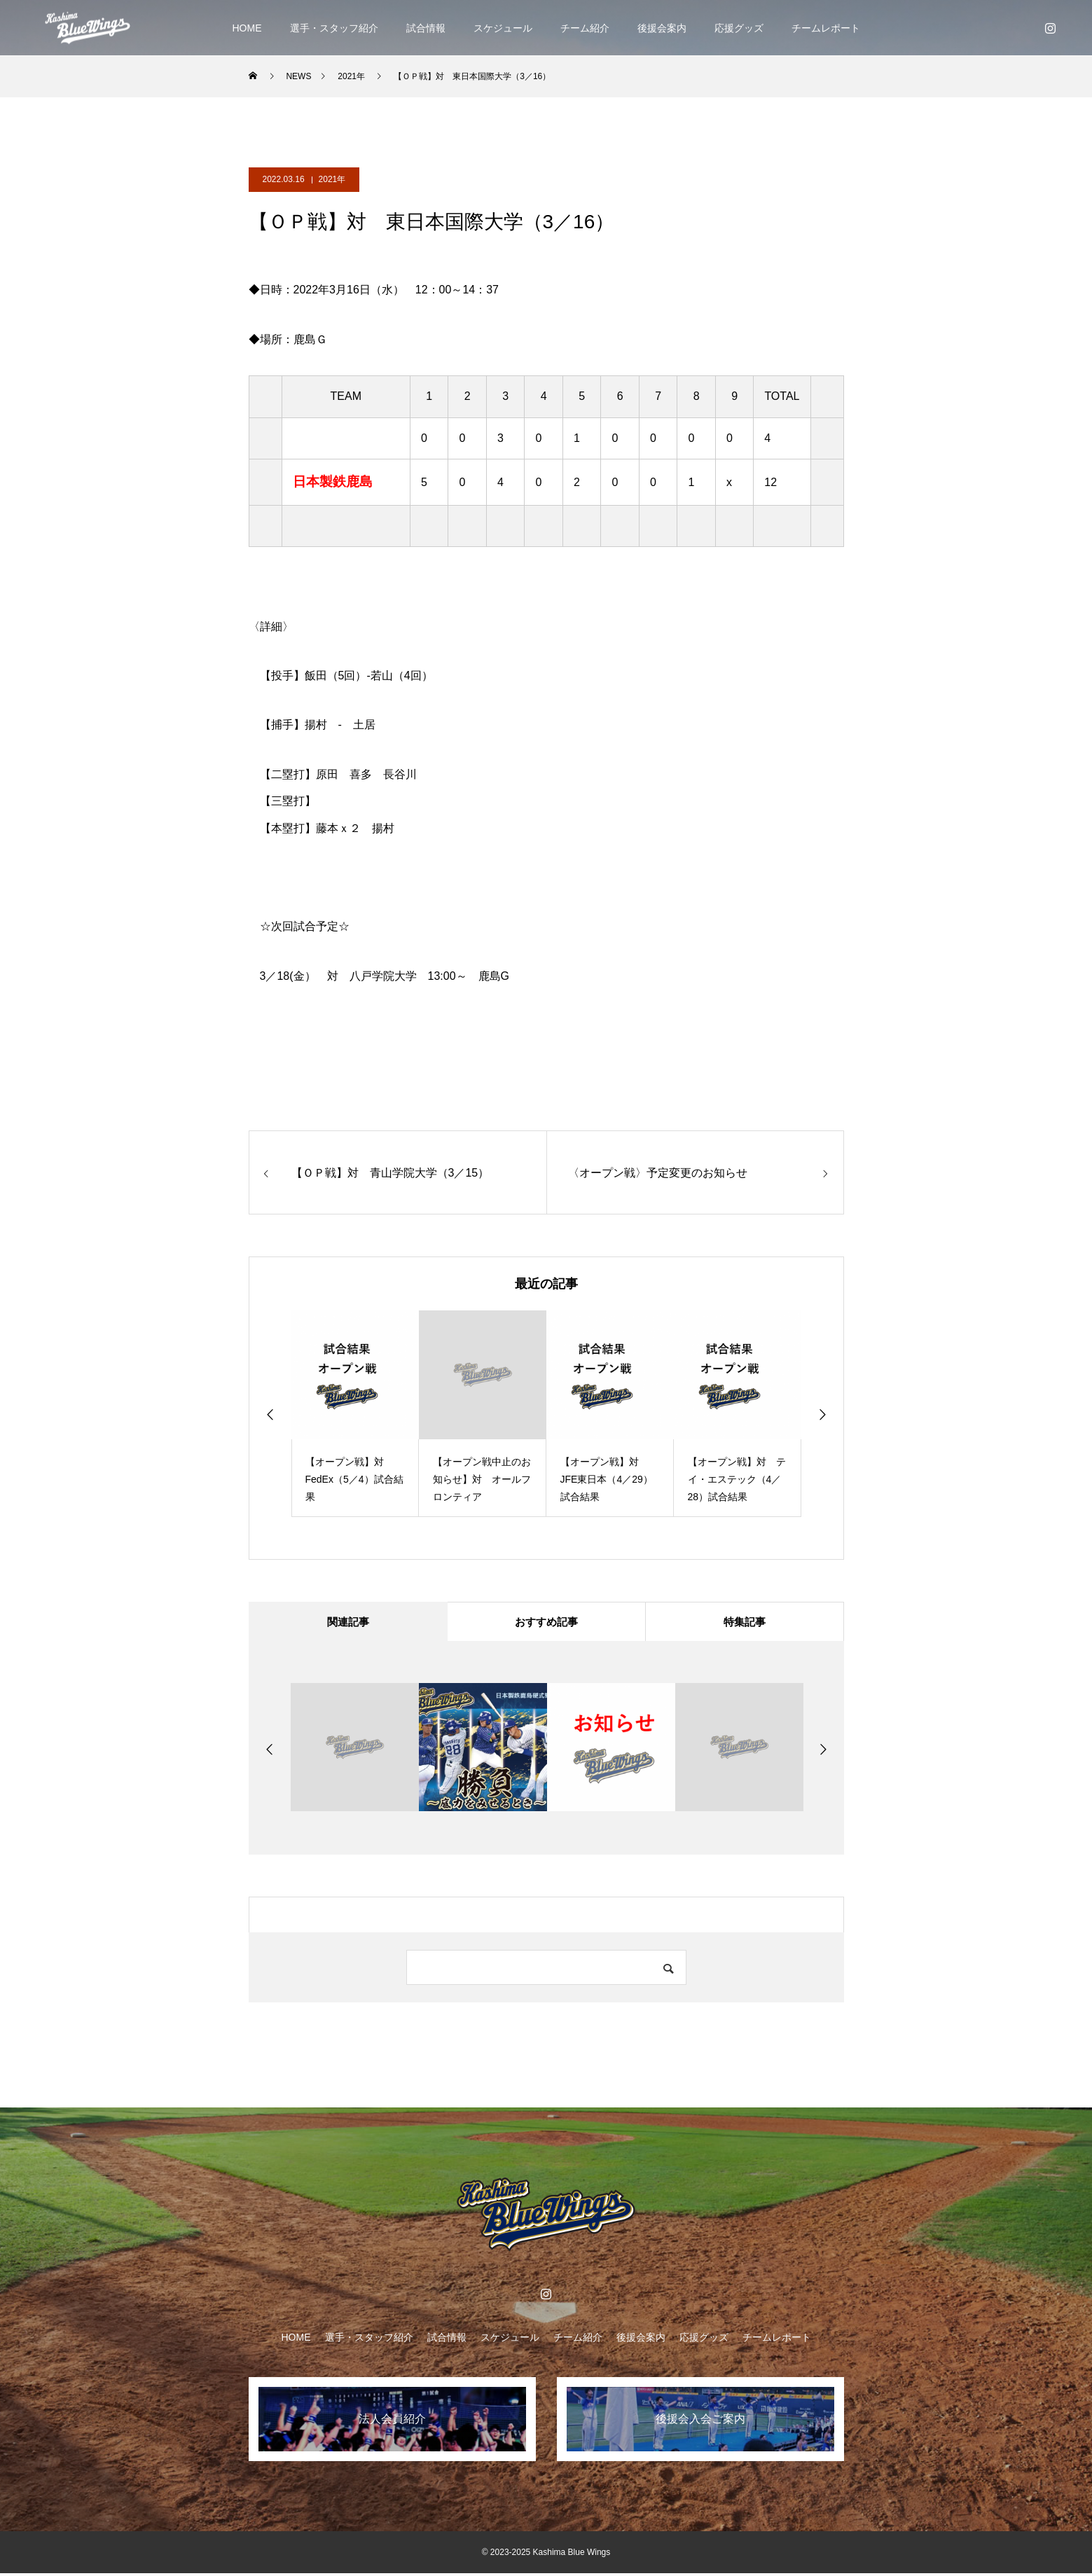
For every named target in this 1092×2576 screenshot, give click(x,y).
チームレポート (826, 28)
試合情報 (425, 28)
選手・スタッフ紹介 (334, 28)
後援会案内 (661, 28)
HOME (247, 28)
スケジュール (503, 28)
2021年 (332, 179)
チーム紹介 (584, 28)
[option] (355, 1413)
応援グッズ (738, 28)
